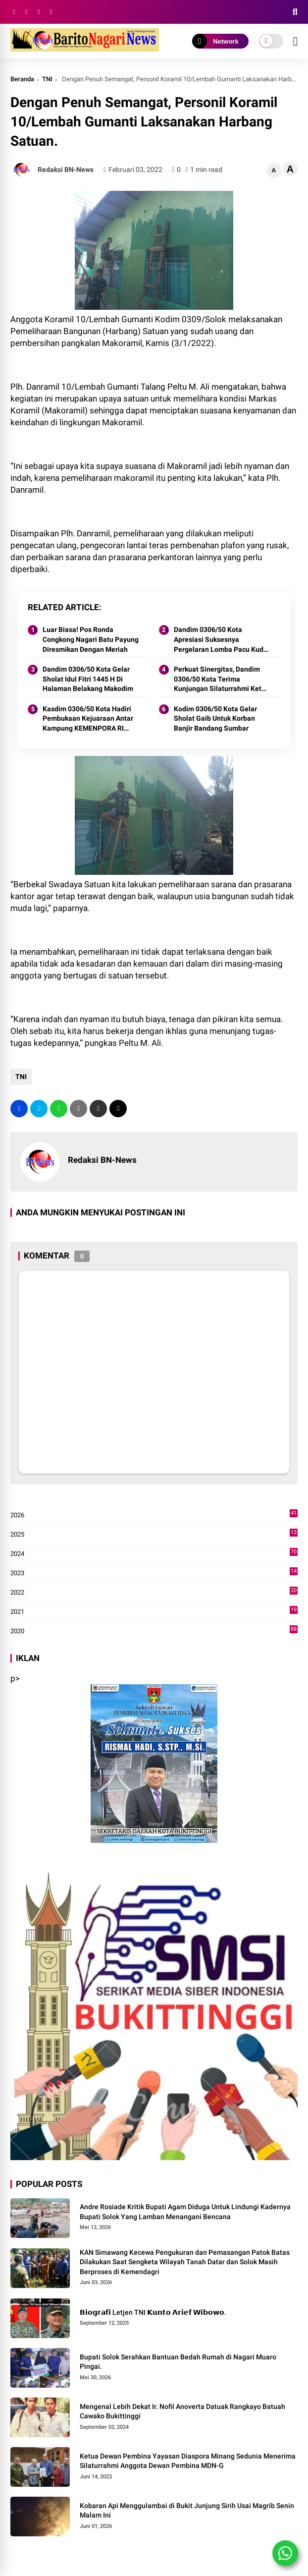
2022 (154, 1593)
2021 (154, 1612)
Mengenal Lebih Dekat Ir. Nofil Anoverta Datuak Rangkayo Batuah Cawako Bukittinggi (182, 2411)
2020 (154, 1631)
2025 (154, 1535)
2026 (154, 1515)
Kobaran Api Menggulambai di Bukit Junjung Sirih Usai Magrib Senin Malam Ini (187, 2510)
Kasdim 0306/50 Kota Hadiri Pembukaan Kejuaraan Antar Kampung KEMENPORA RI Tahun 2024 (88, 719)
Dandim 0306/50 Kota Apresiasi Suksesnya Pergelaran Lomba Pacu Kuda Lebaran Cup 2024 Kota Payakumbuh (220, 640)
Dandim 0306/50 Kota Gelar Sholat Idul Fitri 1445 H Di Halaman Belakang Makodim (88, 678)
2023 (154, 1573)
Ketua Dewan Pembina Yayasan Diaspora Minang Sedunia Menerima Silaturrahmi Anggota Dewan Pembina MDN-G (188, 2461)
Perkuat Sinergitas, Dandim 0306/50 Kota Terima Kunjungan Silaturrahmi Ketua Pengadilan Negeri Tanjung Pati (221, 679)
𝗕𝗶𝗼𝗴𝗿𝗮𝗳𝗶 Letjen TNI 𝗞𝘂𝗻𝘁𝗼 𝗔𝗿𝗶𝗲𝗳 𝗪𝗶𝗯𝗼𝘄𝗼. (153, 2312)
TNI (47, 79)
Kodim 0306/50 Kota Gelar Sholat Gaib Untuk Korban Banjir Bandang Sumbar (215, 718)
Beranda (22, 79)
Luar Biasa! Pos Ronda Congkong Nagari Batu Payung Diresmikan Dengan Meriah (91, 639)
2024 (154, 1554)
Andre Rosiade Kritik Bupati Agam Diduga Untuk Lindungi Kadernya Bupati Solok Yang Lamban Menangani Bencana (185, 2212)
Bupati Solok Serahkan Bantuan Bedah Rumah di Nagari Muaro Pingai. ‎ (178, 2362)
